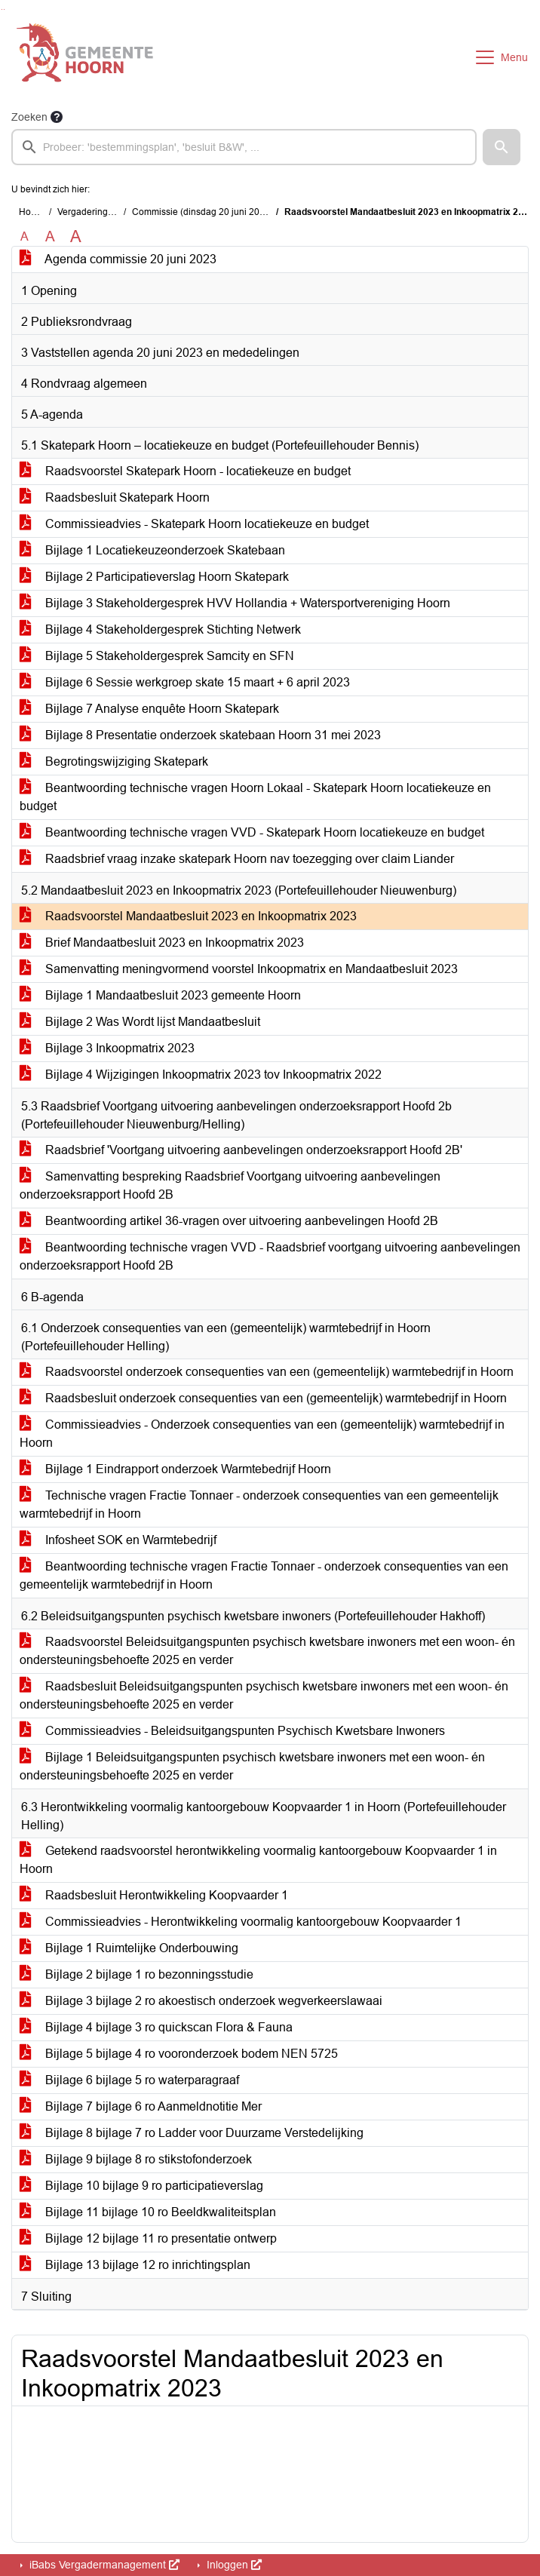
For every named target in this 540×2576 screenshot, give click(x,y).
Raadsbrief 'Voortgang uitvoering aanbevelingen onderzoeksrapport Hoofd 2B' (241, 1150)
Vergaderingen (87, 212)
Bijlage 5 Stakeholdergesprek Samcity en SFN (157, 655)
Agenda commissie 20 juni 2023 (118, 259)
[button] (501, 147)
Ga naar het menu (4, 9)
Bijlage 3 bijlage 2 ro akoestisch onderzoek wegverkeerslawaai (201, 2000)
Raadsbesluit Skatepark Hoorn (115, 497)
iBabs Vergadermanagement (102, 2565)
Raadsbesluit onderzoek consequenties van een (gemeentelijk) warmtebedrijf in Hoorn (263, 1398)
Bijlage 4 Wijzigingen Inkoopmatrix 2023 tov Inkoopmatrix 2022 (201, 1074)
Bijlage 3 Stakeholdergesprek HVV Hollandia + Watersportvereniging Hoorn (235, 603)
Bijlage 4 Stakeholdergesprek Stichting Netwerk (160, 629)
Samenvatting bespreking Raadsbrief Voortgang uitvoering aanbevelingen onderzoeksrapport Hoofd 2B (230, 1185)
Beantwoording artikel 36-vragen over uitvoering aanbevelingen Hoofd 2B (229, 1220)
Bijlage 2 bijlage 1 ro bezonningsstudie (136, 1974)
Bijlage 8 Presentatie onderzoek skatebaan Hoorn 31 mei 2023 (200, 735)
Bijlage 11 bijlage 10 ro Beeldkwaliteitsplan (148, 2212)
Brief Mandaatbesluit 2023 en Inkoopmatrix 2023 (162, 942)
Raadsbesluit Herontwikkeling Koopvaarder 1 (154, 1895)
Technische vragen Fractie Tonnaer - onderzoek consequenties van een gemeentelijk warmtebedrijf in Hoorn (259, 1504)
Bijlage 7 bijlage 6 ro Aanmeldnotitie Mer (141, 2106)
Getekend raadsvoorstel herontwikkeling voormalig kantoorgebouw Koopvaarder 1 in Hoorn (258, 1859)
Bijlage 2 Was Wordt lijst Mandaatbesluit (140, 1021)
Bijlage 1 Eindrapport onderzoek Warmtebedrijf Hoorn (175, 1469)
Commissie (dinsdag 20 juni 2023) (202, 212)
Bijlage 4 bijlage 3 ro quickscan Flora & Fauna (156, 2027)
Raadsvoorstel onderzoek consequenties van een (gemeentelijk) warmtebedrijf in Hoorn (267, 1371)
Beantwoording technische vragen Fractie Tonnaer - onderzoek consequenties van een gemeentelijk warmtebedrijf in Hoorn (264, 1575)
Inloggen (233, 2565)
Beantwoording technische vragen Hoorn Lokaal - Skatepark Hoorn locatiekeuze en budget (255, 796)
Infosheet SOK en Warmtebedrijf (118, 1540)
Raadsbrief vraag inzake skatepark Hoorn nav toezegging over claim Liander (237, 858)
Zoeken (29, 117)
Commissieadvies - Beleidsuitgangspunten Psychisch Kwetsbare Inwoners (232, 1730)
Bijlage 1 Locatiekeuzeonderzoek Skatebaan (152, 550)
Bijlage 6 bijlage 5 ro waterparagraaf (129, 2080)
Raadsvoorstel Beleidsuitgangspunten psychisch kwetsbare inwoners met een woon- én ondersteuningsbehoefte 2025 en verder (267, 1650)
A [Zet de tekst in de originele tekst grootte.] (24, 236)
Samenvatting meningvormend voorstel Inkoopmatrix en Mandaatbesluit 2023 (239, 969)
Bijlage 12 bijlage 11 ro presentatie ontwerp (148, 2238)
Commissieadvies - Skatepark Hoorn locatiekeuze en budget (194, 523)
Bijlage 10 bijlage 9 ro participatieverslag (141, 2185)
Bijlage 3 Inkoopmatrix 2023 (107, 1048)
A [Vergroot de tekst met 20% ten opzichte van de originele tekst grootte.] (50, 236)
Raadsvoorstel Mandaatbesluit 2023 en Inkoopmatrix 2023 (188, 916)
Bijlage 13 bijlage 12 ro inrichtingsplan (135, 2264)
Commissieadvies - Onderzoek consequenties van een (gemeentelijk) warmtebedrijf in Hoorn (262, 1433)
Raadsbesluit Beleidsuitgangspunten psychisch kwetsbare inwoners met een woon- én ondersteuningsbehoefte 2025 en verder (264, 1695)
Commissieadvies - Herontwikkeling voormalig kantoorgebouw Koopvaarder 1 (241, 1921)
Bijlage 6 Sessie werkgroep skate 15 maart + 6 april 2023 (185, 682)
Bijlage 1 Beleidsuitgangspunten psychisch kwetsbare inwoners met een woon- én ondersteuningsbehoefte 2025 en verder (252, 1766)
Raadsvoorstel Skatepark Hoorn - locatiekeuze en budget (185, 471)
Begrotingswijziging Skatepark (114, 761)
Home (31, 212)
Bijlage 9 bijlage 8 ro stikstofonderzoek (136, 2159)
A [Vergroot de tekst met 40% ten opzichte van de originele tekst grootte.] (75, 237)
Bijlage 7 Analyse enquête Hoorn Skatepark (149, 708)
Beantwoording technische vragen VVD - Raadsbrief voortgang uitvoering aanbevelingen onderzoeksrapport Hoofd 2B (270, 1256)
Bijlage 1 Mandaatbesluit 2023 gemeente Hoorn (160, 995)
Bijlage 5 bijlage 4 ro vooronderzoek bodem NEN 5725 (179, 2053)
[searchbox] (244, 147)
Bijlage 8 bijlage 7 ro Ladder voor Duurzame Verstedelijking (192, 2132)
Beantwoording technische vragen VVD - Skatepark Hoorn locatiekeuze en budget (252, 832)
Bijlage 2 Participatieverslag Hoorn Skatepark (154, 576)
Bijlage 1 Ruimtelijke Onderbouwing (129, 1948)
